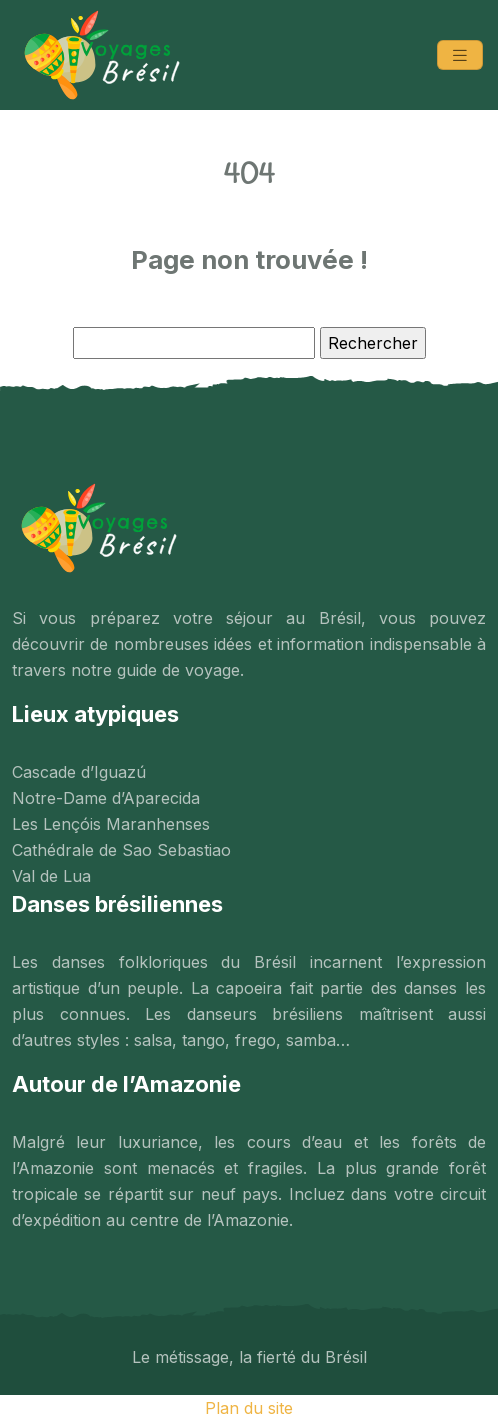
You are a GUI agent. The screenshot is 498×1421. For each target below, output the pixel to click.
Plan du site (249, 1408)
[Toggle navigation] (460, 55)
